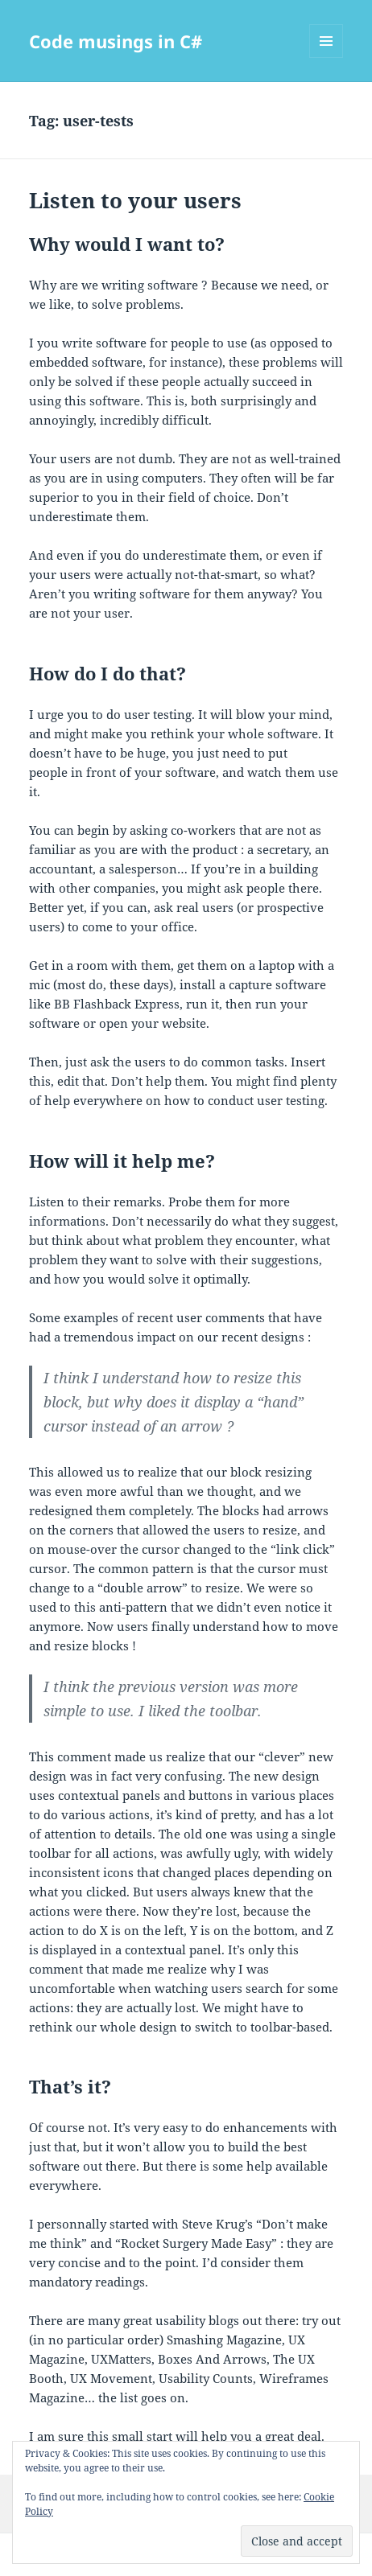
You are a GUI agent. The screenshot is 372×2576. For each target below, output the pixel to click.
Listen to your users (135, 200)
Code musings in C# (115, 41)
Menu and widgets (326, 57)
